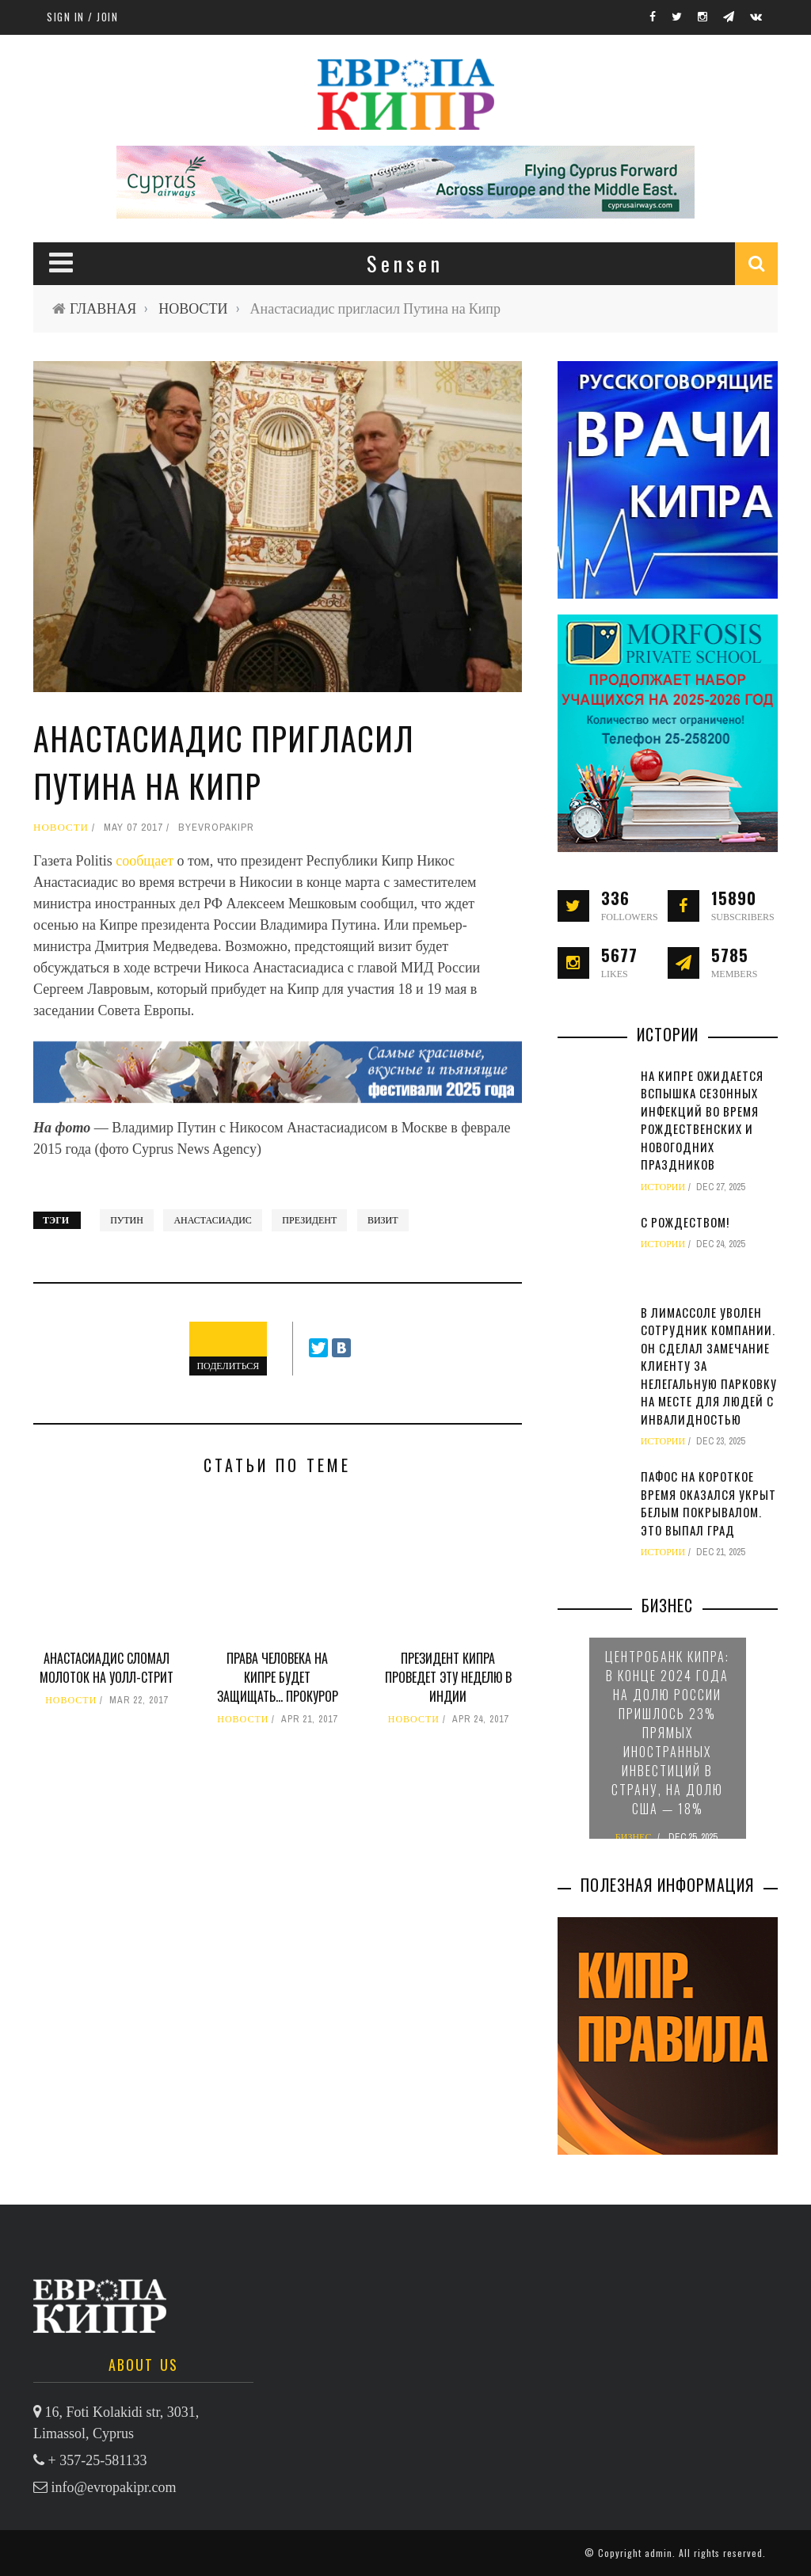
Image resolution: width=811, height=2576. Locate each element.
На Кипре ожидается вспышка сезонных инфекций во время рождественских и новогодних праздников (702, 1120)
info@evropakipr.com (114, 2487)
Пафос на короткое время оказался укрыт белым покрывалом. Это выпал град (708, 1503)
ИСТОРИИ (663, 1187)
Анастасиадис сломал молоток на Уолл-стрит (106, 1668)
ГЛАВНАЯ (103, 308)
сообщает (146, 861)
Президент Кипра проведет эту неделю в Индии (448, 1677)
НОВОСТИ (192, 308)
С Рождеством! (685, 1222)
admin (658, 2552)
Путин (126, 1220)
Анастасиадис (212, 1220)
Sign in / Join (82, 17)
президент (309, 1220)
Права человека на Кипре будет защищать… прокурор (277, 1677)
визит (382, 1220)
